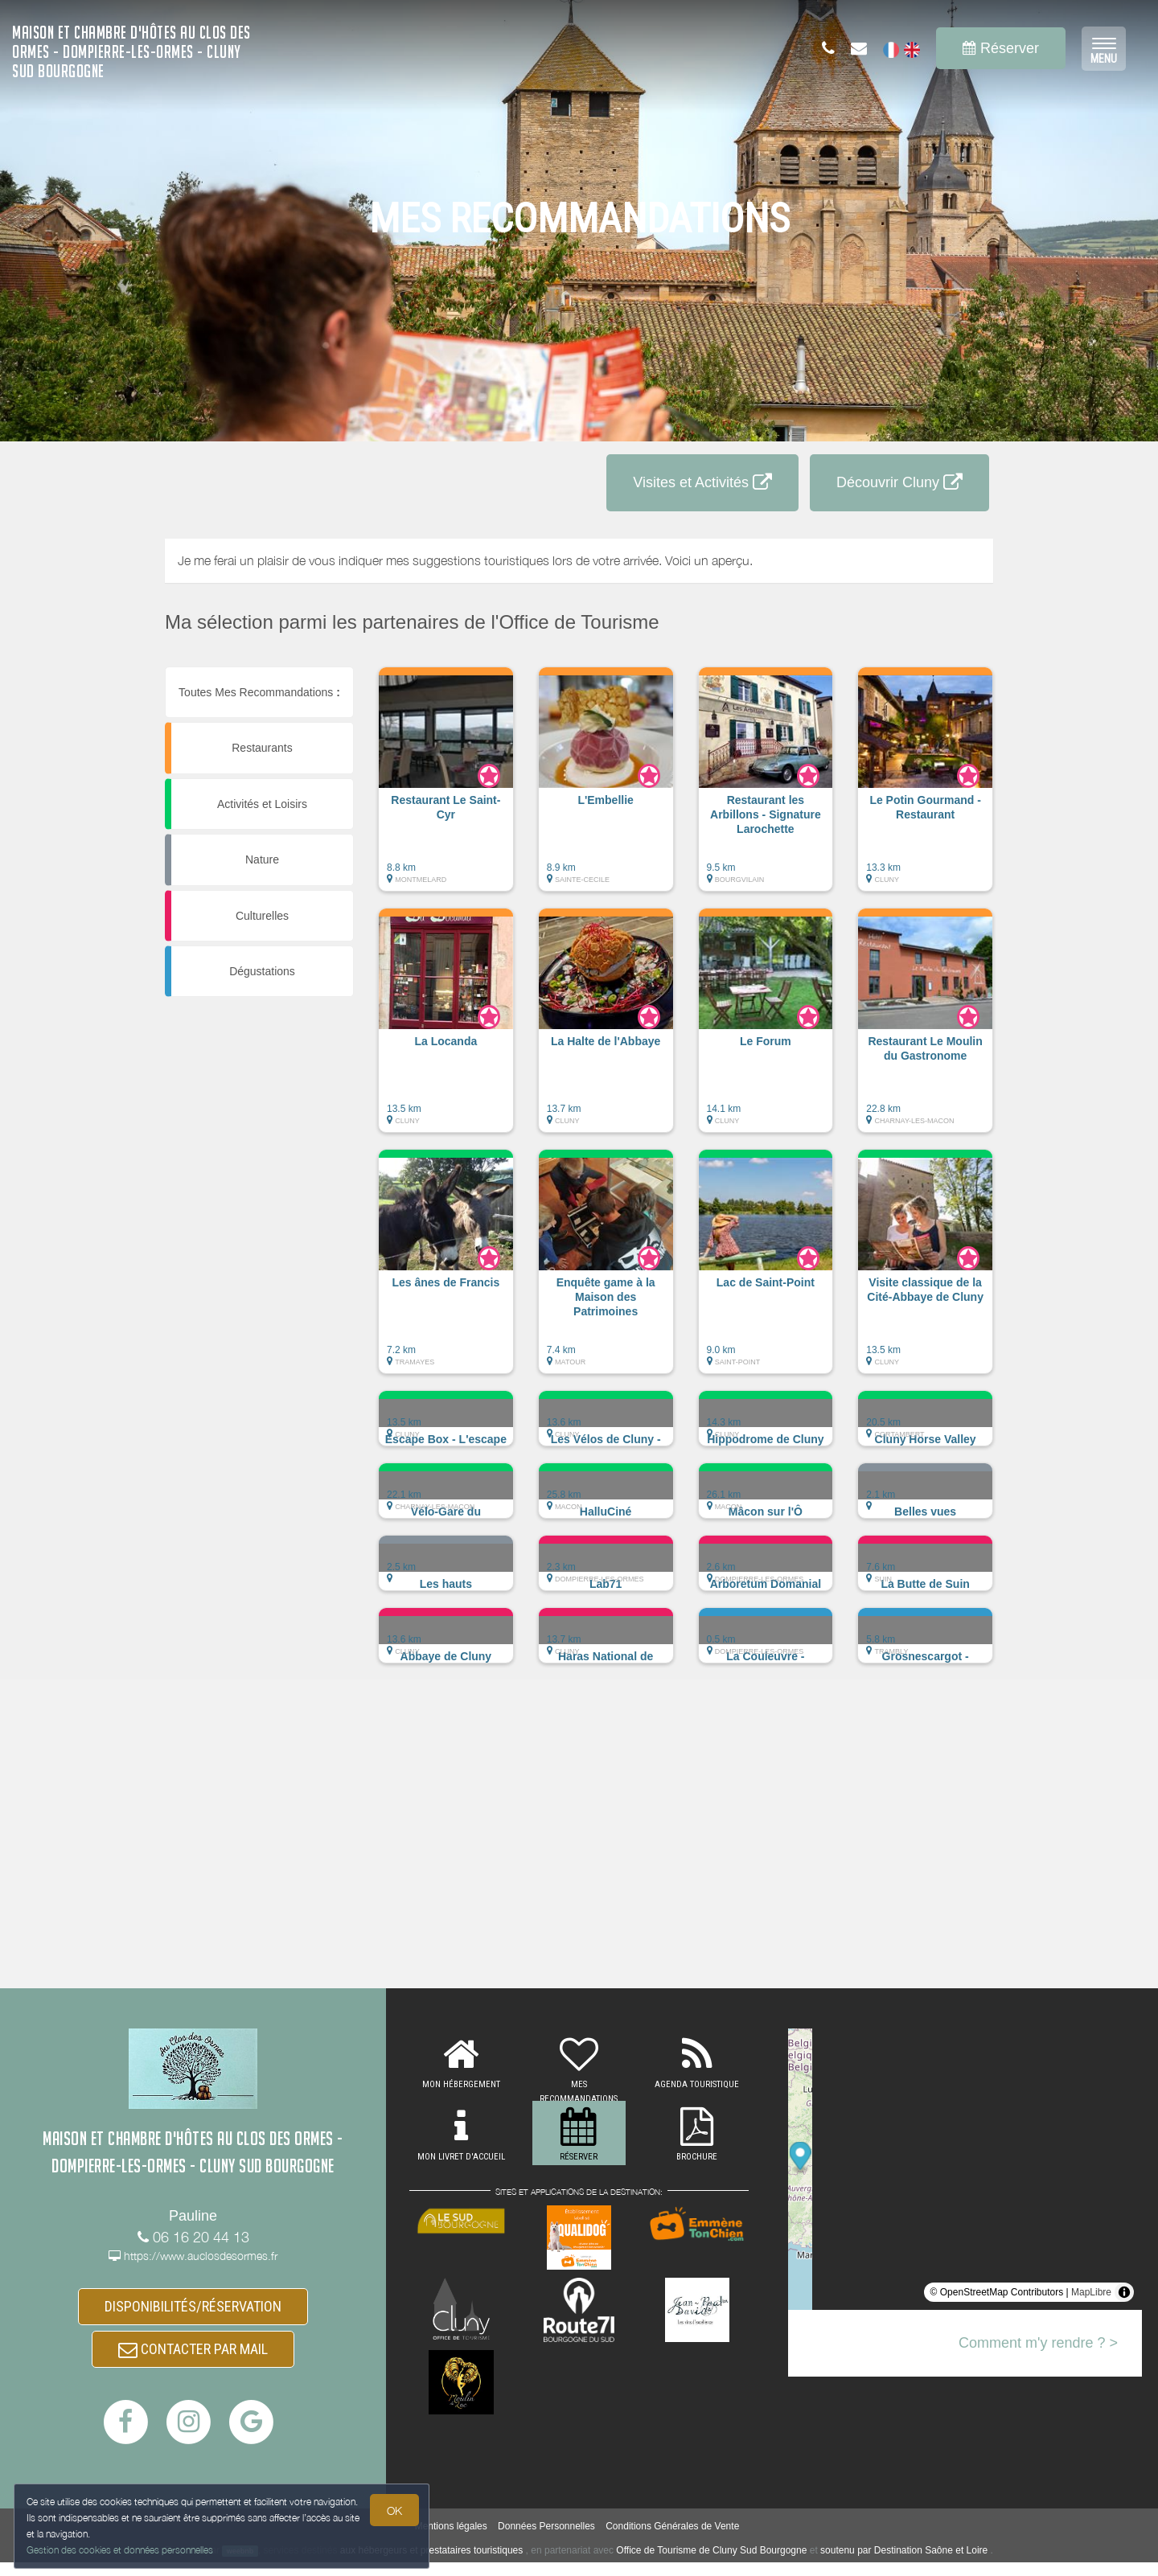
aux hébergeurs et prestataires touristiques (431, 2564)
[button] (446, 787)
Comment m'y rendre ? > (1038, 2343)
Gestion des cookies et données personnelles (122, 2549)
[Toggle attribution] (1124, 2292)
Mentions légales (451, 2540)
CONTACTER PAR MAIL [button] (193, 2359)
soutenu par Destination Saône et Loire (904, 2564)
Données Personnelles (546, 2540)
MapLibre (1091, 2292)
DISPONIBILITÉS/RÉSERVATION (193, 2309)
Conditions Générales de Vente (672, 2540)
